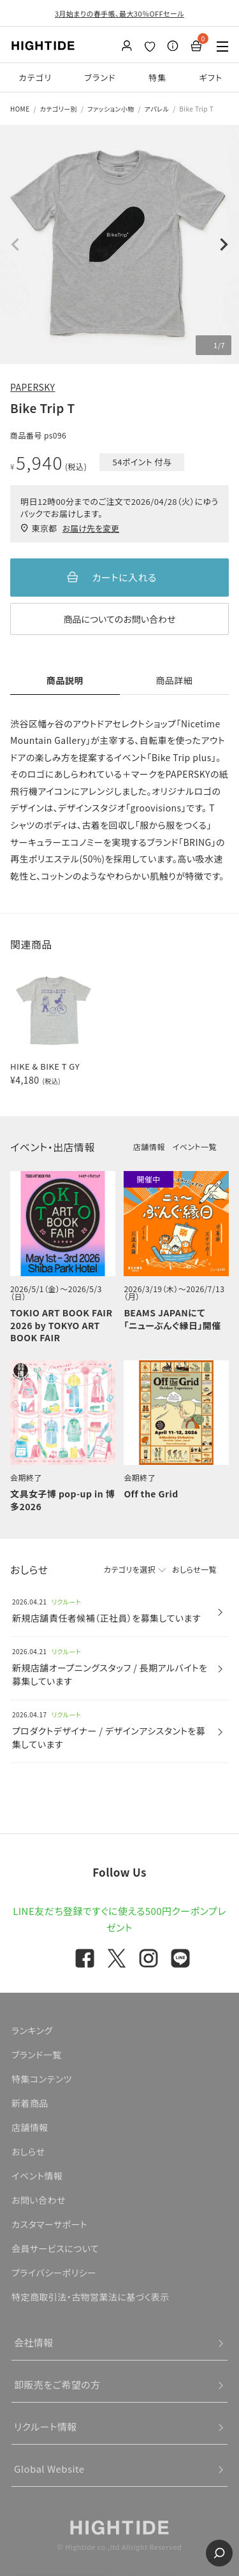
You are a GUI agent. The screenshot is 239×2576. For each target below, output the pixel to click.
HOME (20, 108)
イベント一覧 (195, 1146)
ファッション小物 (110, 108)
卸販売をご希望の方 (57, 2384)
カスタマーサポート (49, 2224)
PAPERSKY (32, 387)
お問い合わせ (38, 2200)
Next (223, 245)
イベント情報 (37, 2175)
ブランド (100, 77)
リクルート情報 (45, 2426)
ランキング (32, 2030)
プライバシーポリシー (53, 2272)
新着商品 (29, 2103)
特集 (157, 77)
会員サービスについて (55, 2248)
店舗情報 (149, 1146)
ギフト (211, 77)
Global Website (49, 2468)
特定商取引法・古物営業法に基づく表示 (90, 2296)
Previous (15, 245)
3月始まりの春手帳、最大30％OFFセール (119, 13)
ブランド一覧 (36, 2054)
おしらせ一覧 (194, 1569)
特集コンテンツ (41, 2078)
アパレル (157, 108)
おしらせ (28, 2151)
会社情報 (34, 2342)
